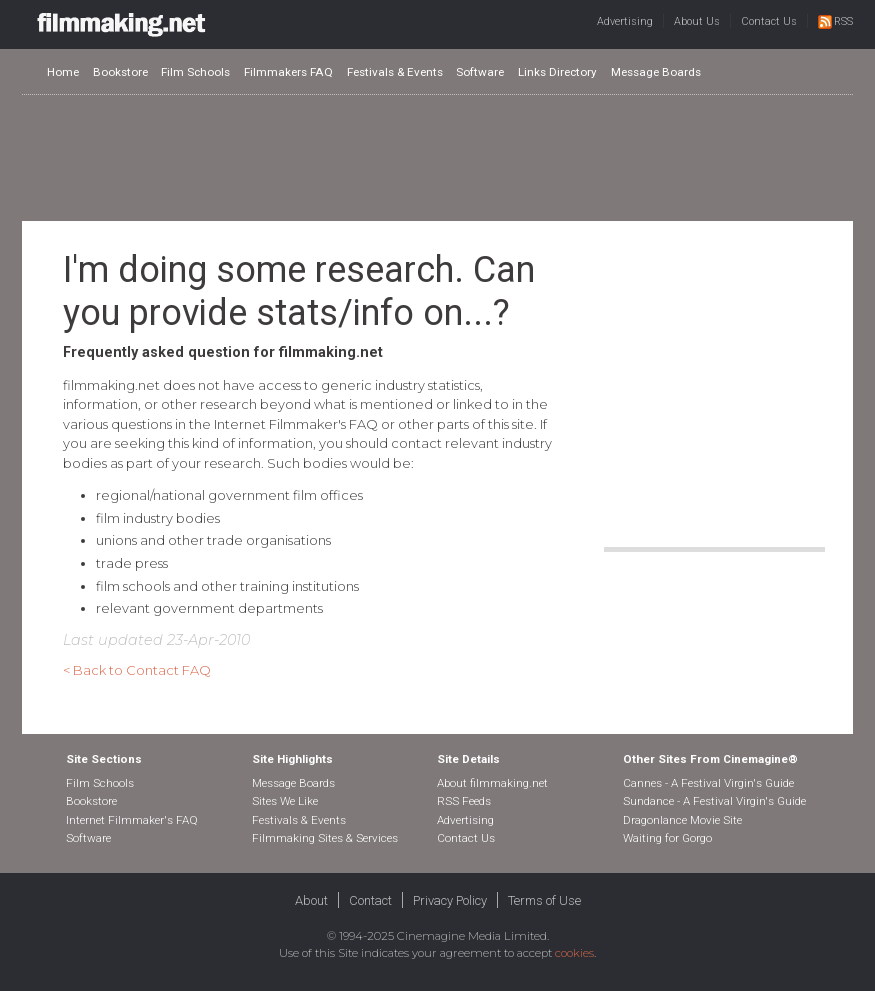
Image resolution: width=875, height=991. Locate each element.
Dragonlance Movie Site (682, 820)
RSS (835, 21)
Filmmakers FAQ (288, 72)
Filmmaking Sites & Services (325, 838)
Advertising (625, 21)
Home (63, 72)
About (311, 900)
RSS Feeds (464, 801)
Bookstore (120, 72)
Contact (370, 900)
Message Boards (656, 72)
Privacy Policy (450, 900)
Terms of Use (544, 900)
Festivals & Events (395, 72)
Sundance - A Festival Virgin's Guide (714, 801)
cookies (574, 953)
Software (480, 72)
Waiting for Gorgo (667, 838)
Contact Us (769, 21)
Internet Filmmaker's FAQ (132, 820)
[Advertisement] (438, 157)
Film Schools (195, 72)
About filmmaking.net (492, 783)
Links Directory (557, 72)
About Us (697, 21)
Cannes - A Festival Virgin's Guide (708, 783)
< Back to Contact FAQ (137, 670)
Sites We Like (285, 801)
